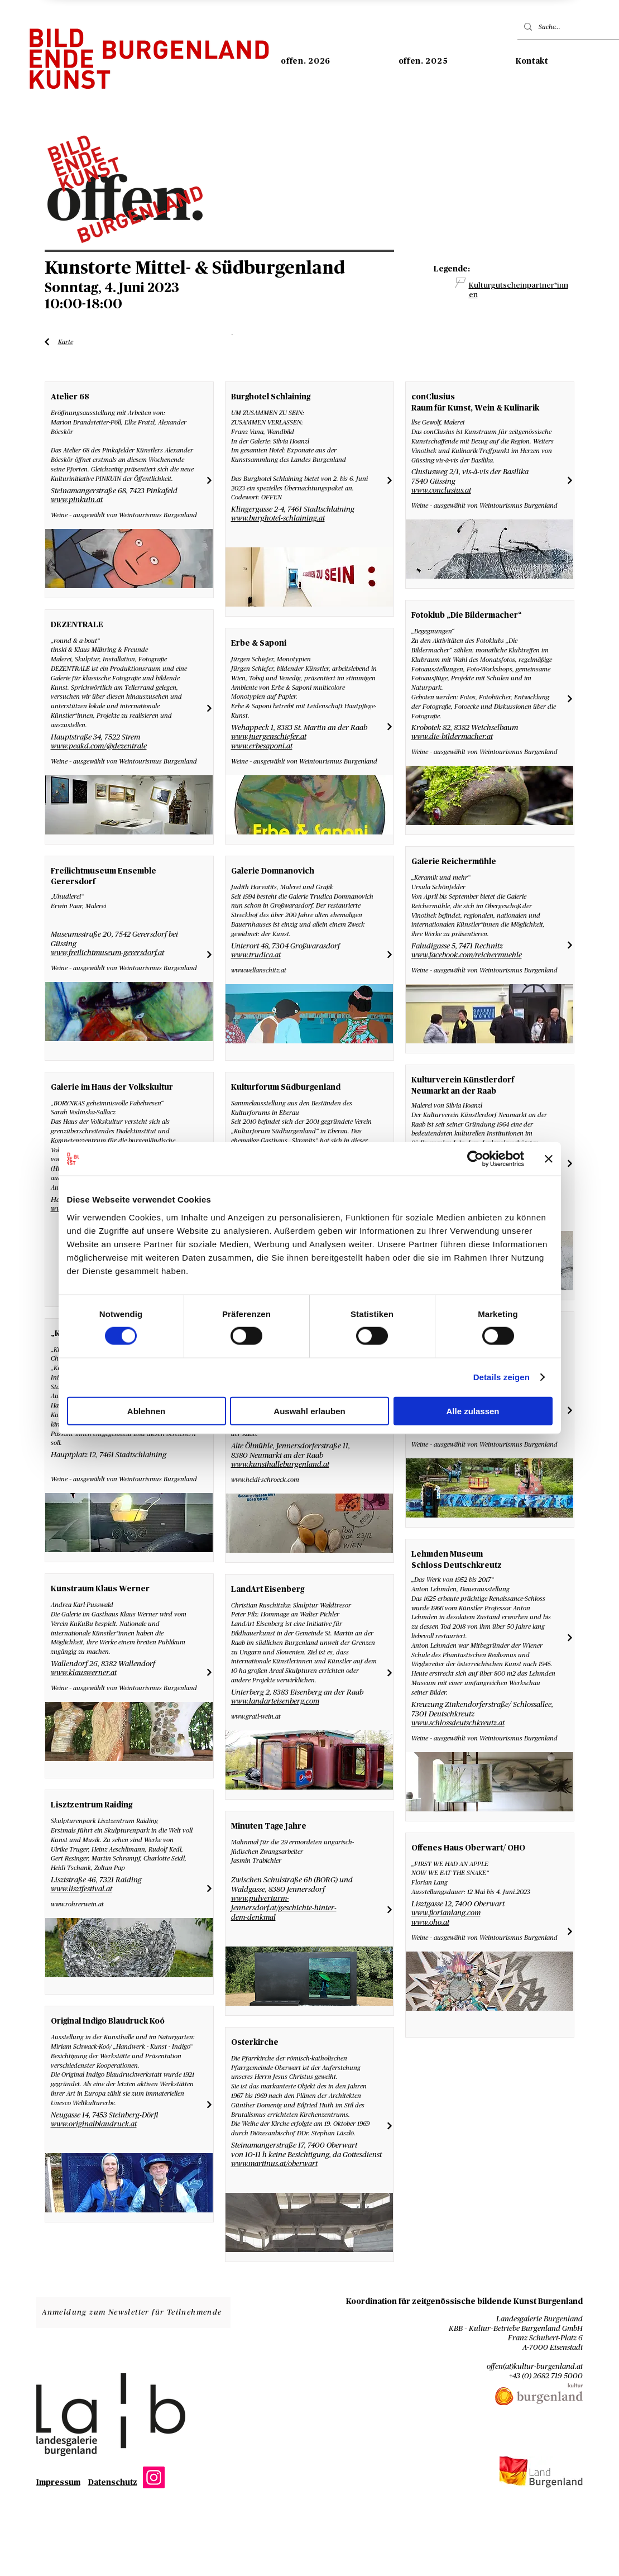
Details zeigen (501, 1377)
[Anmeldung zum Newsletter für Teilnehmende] (133, 2312)
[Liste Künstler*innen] (47, 342)
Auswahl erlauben (309, 1410)
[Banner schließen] (549, 1159)
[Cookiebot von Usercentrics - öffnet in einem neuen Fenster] (475, 1159)
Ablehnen (146, 1410)
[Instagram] (154, 2477)
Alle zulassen (472, 1410)
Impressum (58, 2483)
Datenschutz (112, 2483)
